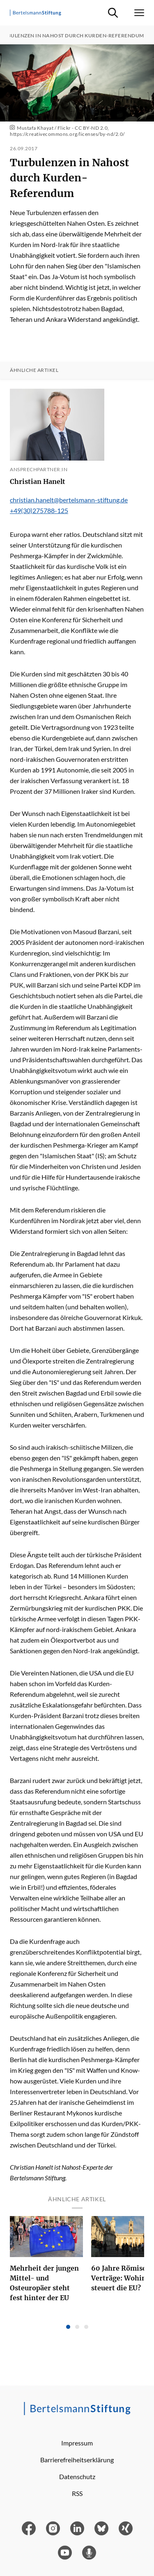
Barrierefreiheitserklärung (77, 2460)
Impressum (77, 2443)
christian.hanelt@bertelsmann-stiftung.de (69, 500)
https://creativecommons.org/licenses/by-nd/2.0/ (67, 134)
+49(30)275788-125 (39, 510)
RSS (77, 2493)
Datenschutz (77, 2476)
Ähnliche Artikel (34, 370)
